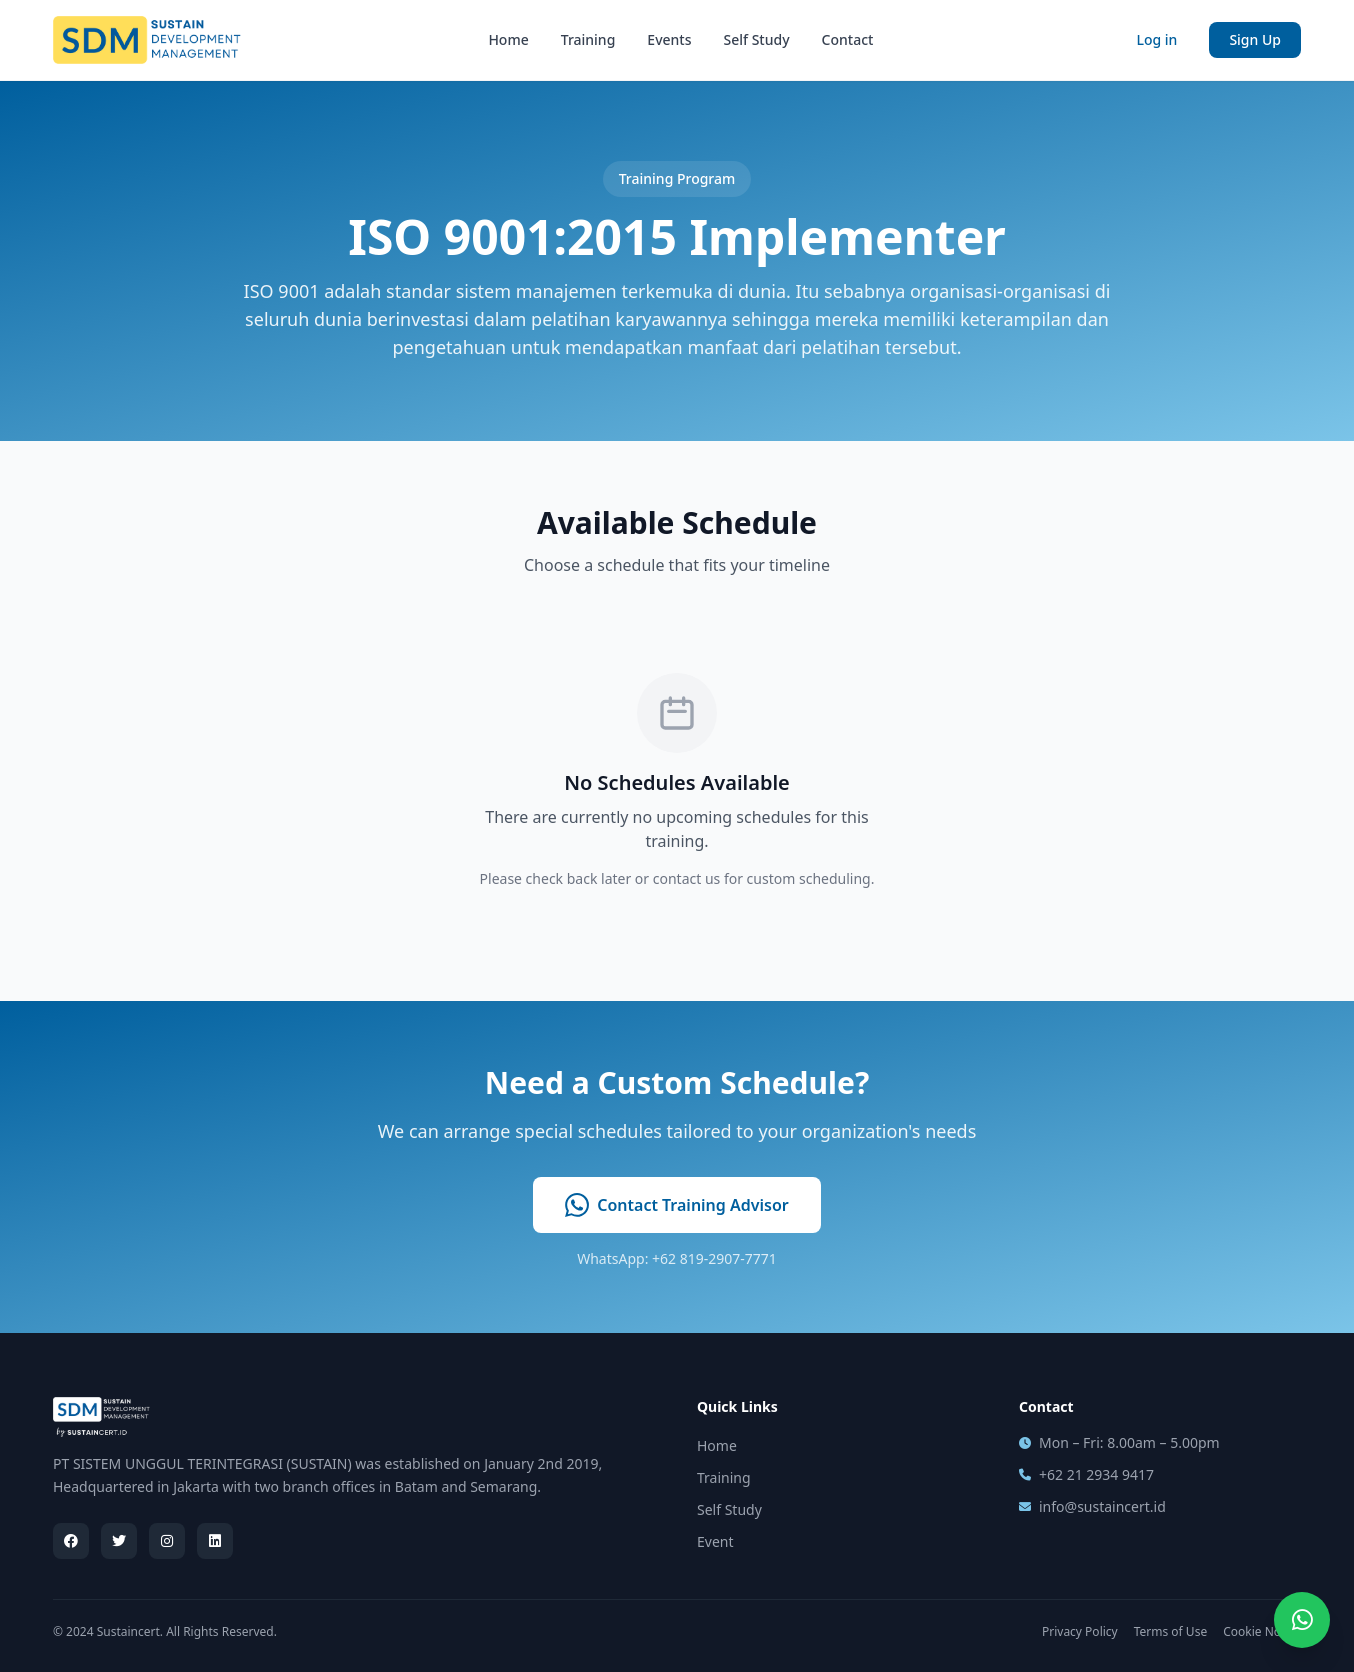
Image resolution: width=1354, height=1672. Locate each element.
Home (508, 39)
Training (588, 39)
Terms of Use (1170, 1632)
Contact (848, 39)
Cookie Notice (1262, 1632)
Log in (1156, 39)
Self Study (757, 39)
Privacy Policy (1080, 1632)
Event (715, 1541)
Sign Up (1255, 39)
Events (669, 39)
